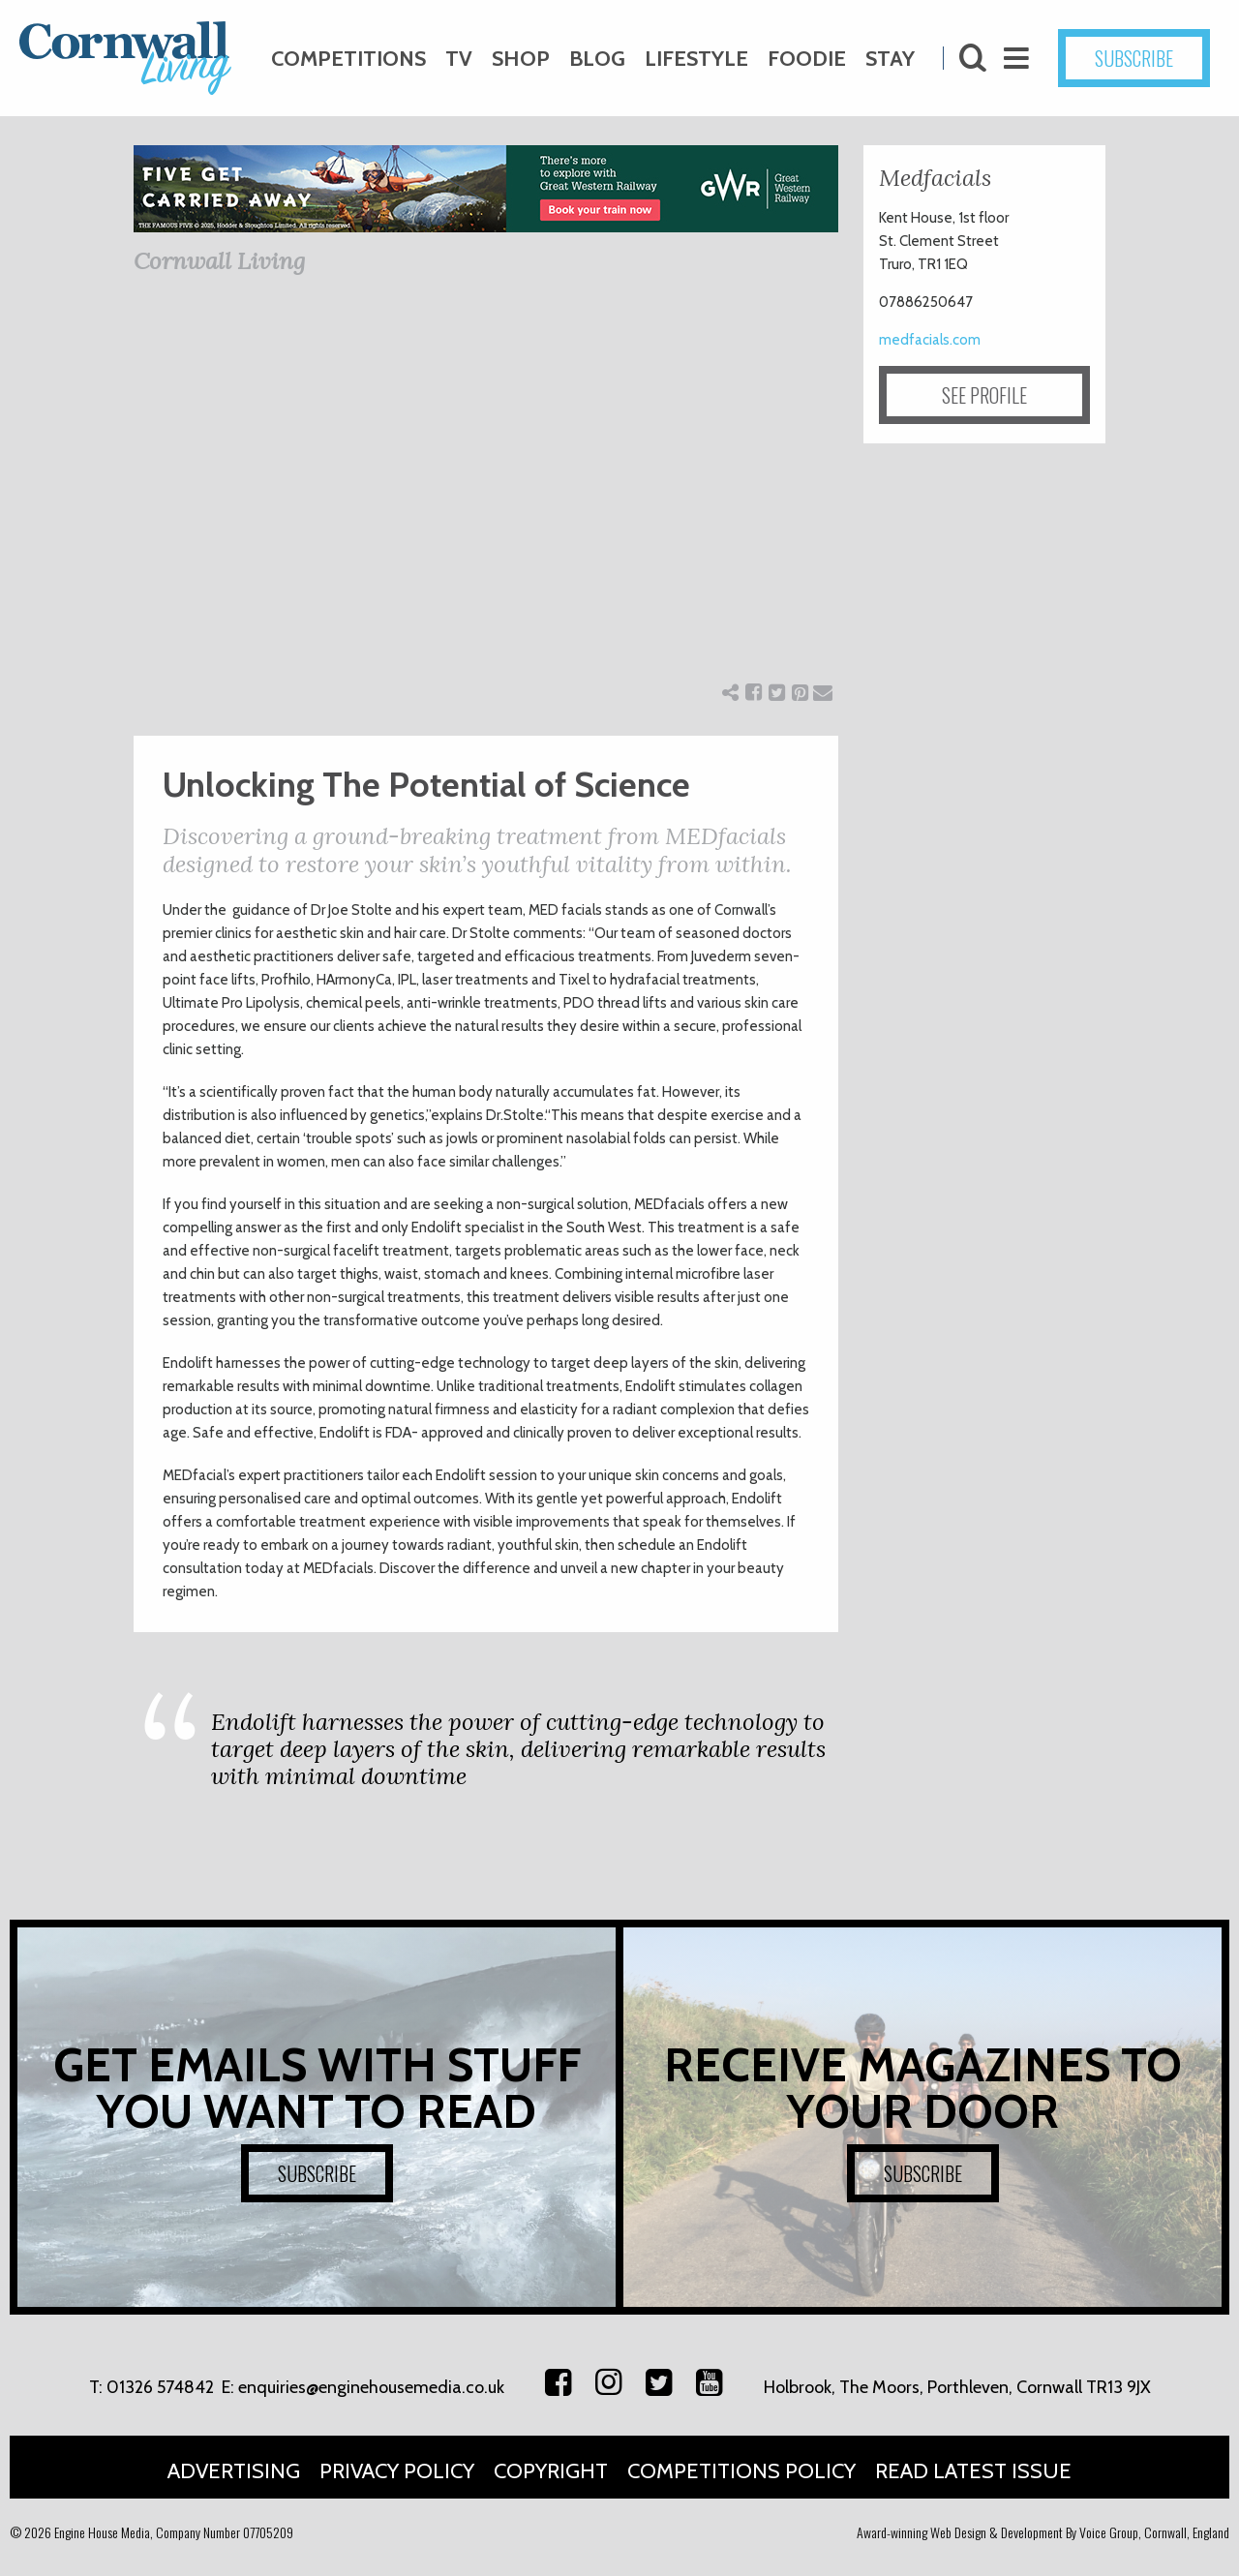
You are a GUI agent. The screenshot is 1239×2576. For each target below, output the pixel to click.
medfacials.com (930, 340)
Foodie (807, 58)
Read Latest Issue (973, 2471)
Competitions (348, 58)
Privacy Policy (396, 2471)
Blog (597, 58)
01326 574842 (160, 2387)
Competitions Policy (741, 2471)
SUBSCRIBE (1134, 58)
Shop (521, 58)
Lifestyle (696, 58)
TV (458, 58)
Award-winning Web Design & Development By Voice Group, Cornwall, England (1043, 2532)
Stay (890, 58)
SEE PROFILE (984, 394)
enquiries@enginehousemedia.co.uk (371, 2387)
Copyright (551, 2471)
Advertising (233, 2471)
